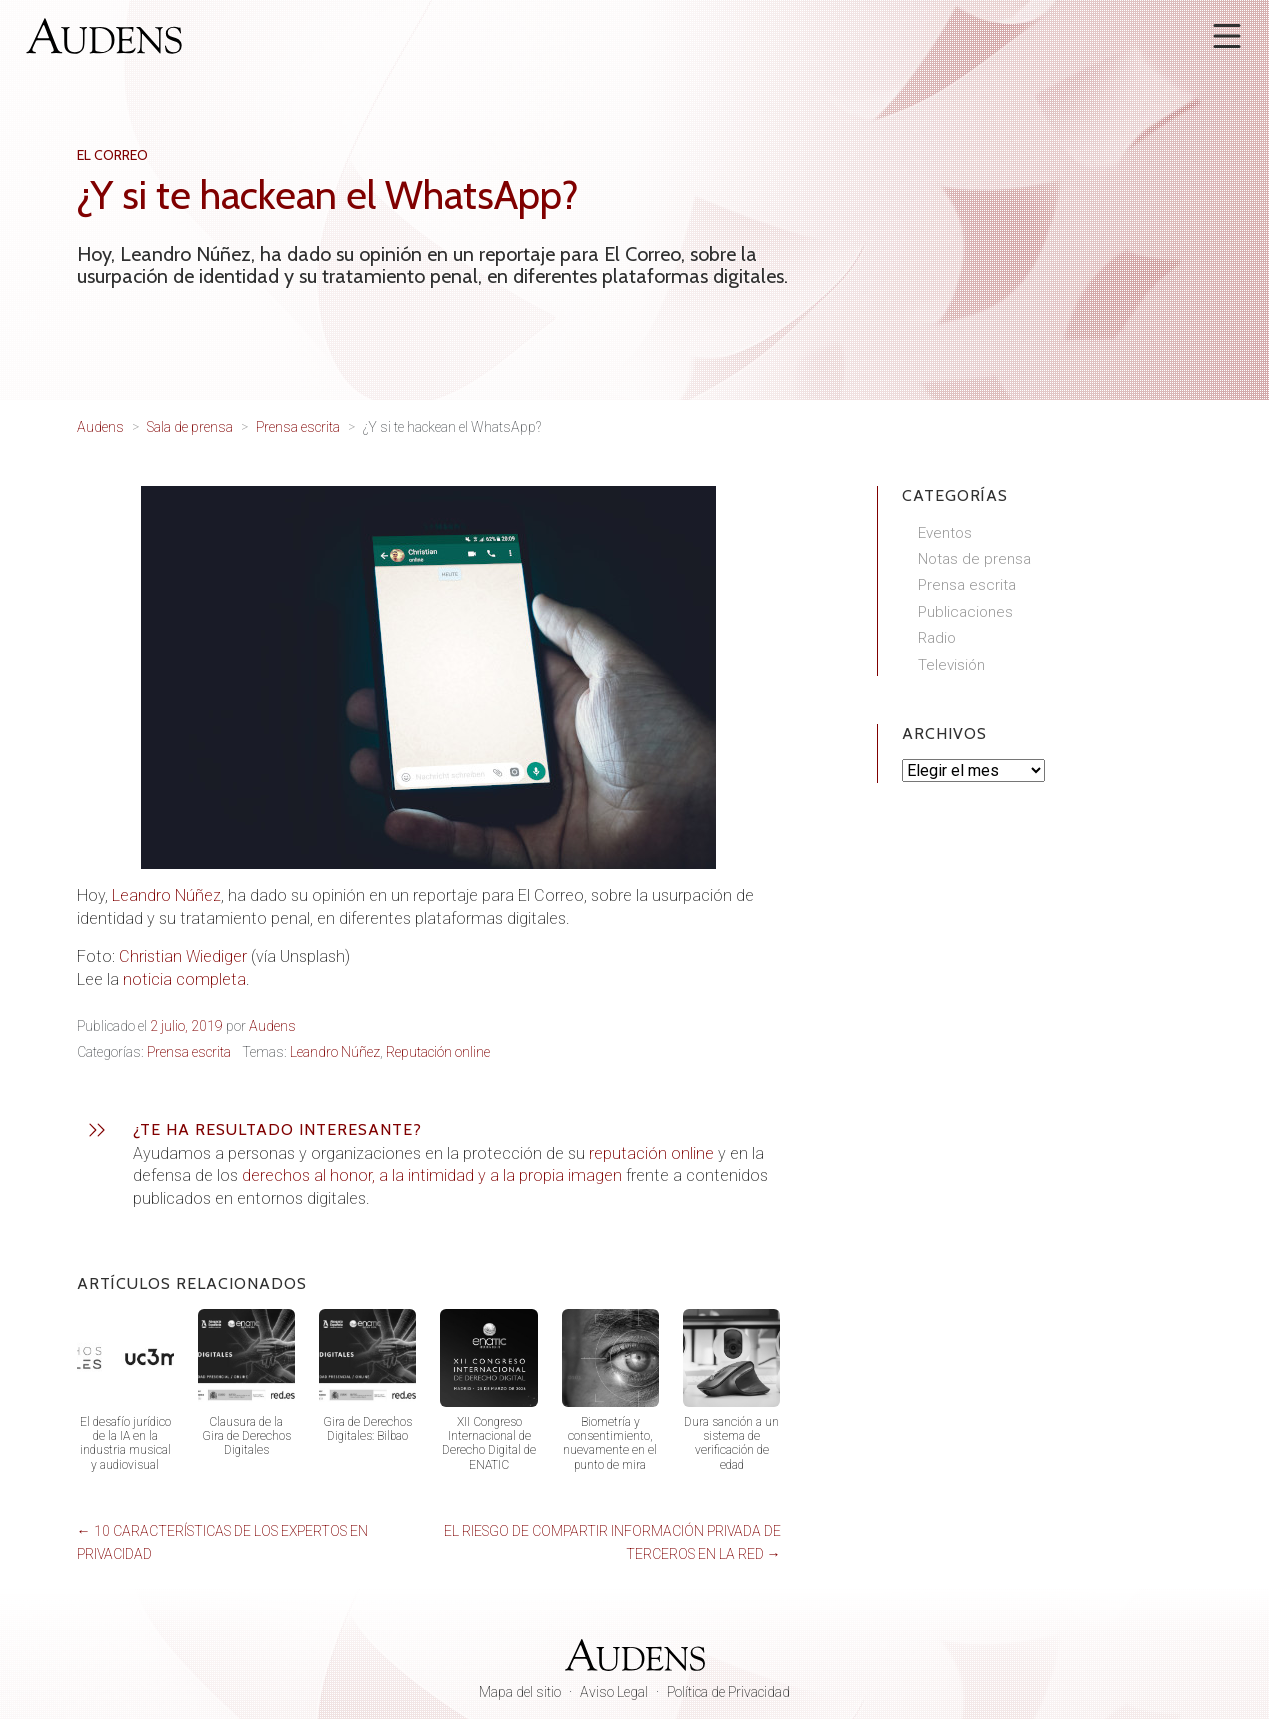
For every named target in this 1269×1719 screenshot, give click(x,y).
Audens (272, 1026)
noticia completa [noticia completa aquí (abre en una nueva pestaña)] (184, 979)
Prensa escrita (189, 1052)
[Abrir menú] (1227, 36)
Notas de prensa (974, 559)
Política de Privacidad (728, 1692)
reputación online (651, 1153)
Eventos (945, 533)
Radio (937, 638)
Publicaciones (965, 612)
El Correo (112, 155)
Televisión (951, 665)
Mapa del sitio (520, 1692)
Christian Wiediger (183, 956)
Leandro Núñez (166, 895)
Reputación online (438, 1052)
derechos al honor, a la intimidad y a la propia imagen (432, 1175)
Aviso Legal (614, 1692)
